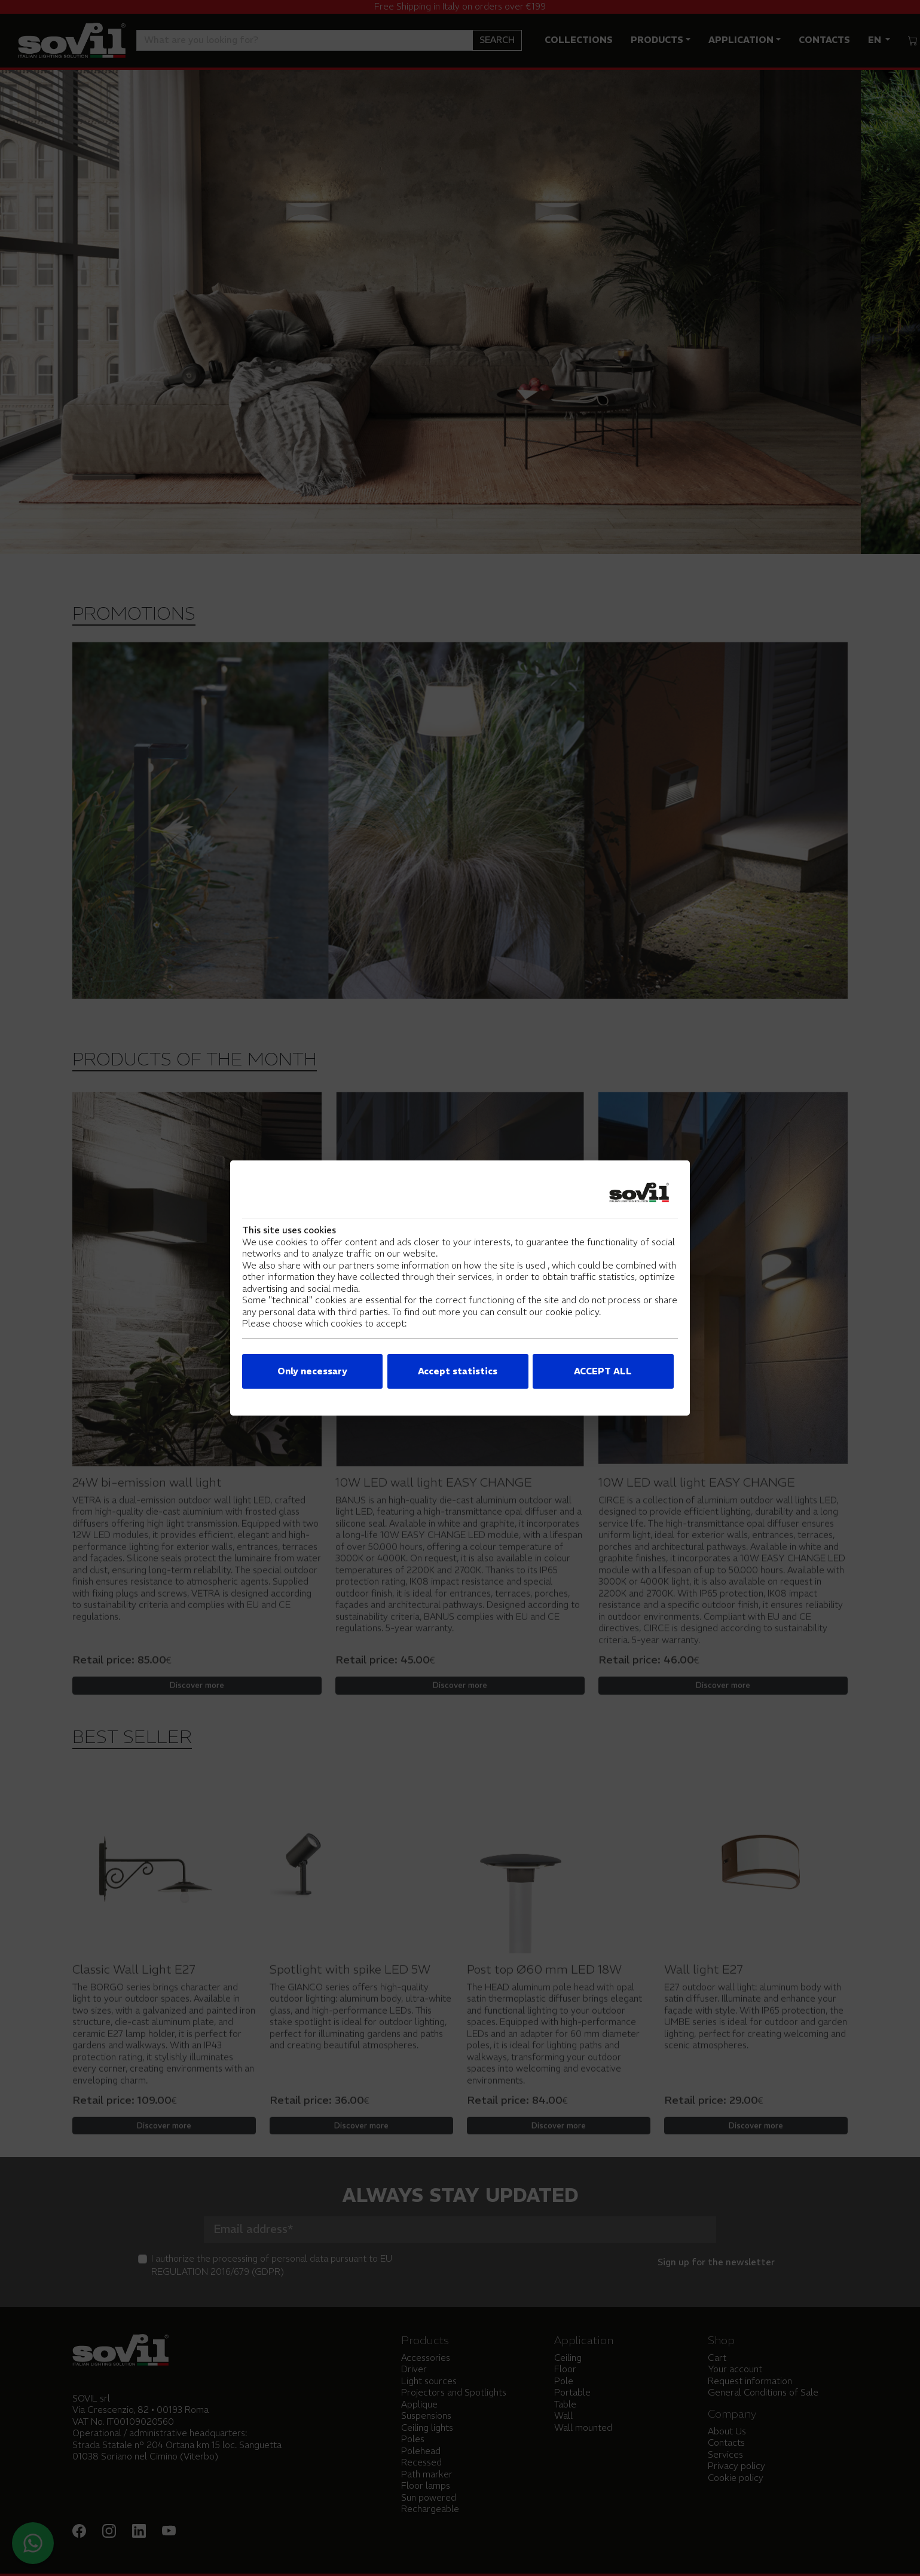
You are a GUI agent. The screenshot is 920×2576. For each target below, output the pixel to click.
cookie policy (572, 1312)
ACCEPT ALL (603, 1371)
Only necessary (312, 1371)
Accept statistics (457, 1371)
